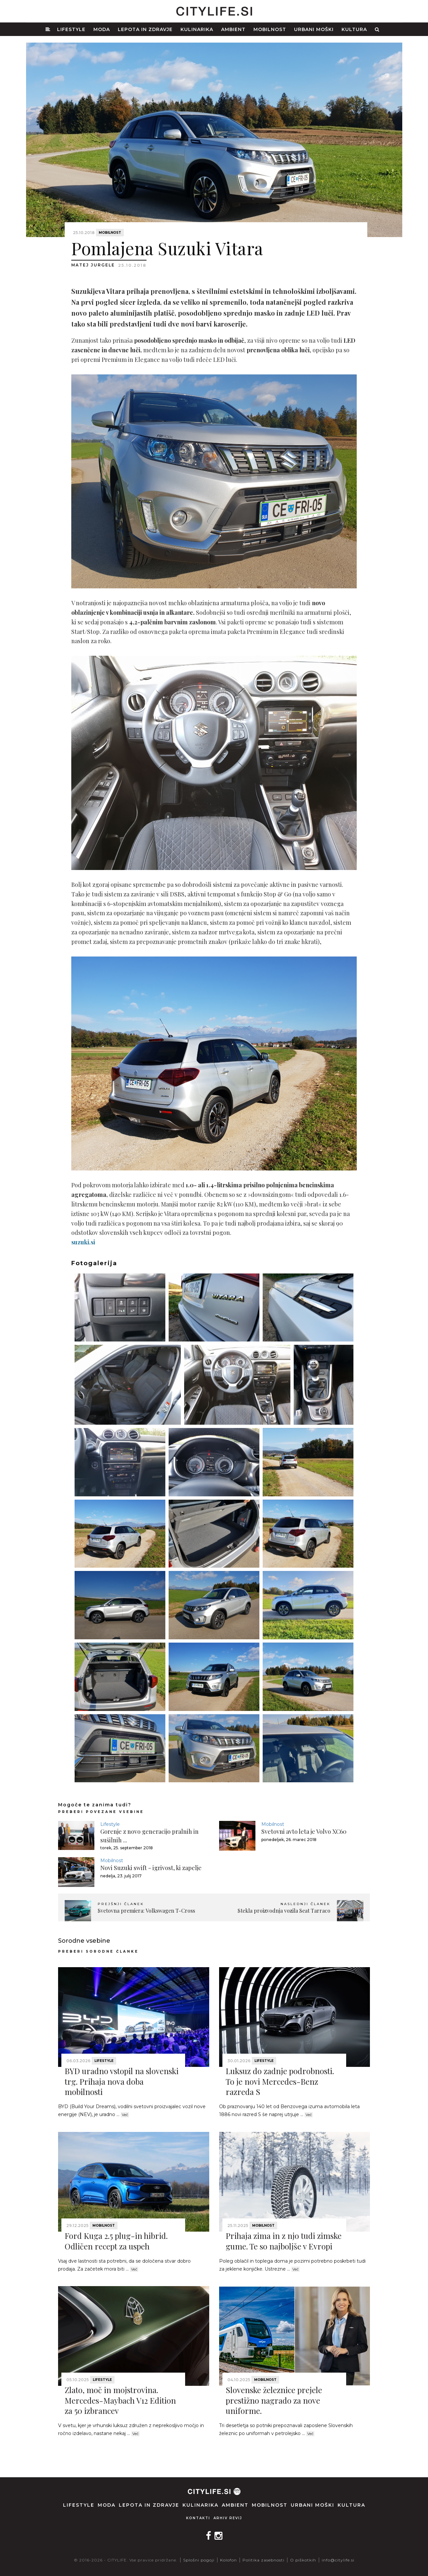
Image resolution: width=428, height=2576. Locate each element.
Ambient (233, 29)
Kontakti (198, 2518)
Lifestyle (71, 29)
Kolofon (228, 2560)
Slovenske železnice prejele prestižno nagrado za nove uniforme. (274, 2400)
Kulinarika (197, 29)
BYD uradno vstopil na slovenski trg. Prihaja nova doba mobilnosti (122, 2081)
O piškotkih (303, 2560)
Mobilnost (269, 29)
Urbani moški (314, 29)
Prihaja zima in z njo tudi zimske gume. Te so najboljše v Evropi (284, 2240)
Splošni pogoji (198, 2560)
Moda (101, 29)
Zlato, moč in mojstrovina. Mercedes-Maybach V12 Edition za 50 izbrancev (120, 2400)
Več (125, 2114)
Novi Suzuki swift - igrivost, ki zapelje (151, 1868)
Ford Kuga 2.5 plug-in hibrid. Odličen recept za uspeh (116, 2240)
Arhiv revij (228, 2518)
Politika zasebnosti (263, 2560)
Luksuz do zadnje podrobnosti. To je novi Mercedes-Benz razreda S (280, 2081)
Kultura (354, 29)
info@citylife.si (338, 2560)
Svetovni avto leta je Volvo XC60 (303, 1831)
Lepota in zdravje (145, 29)
